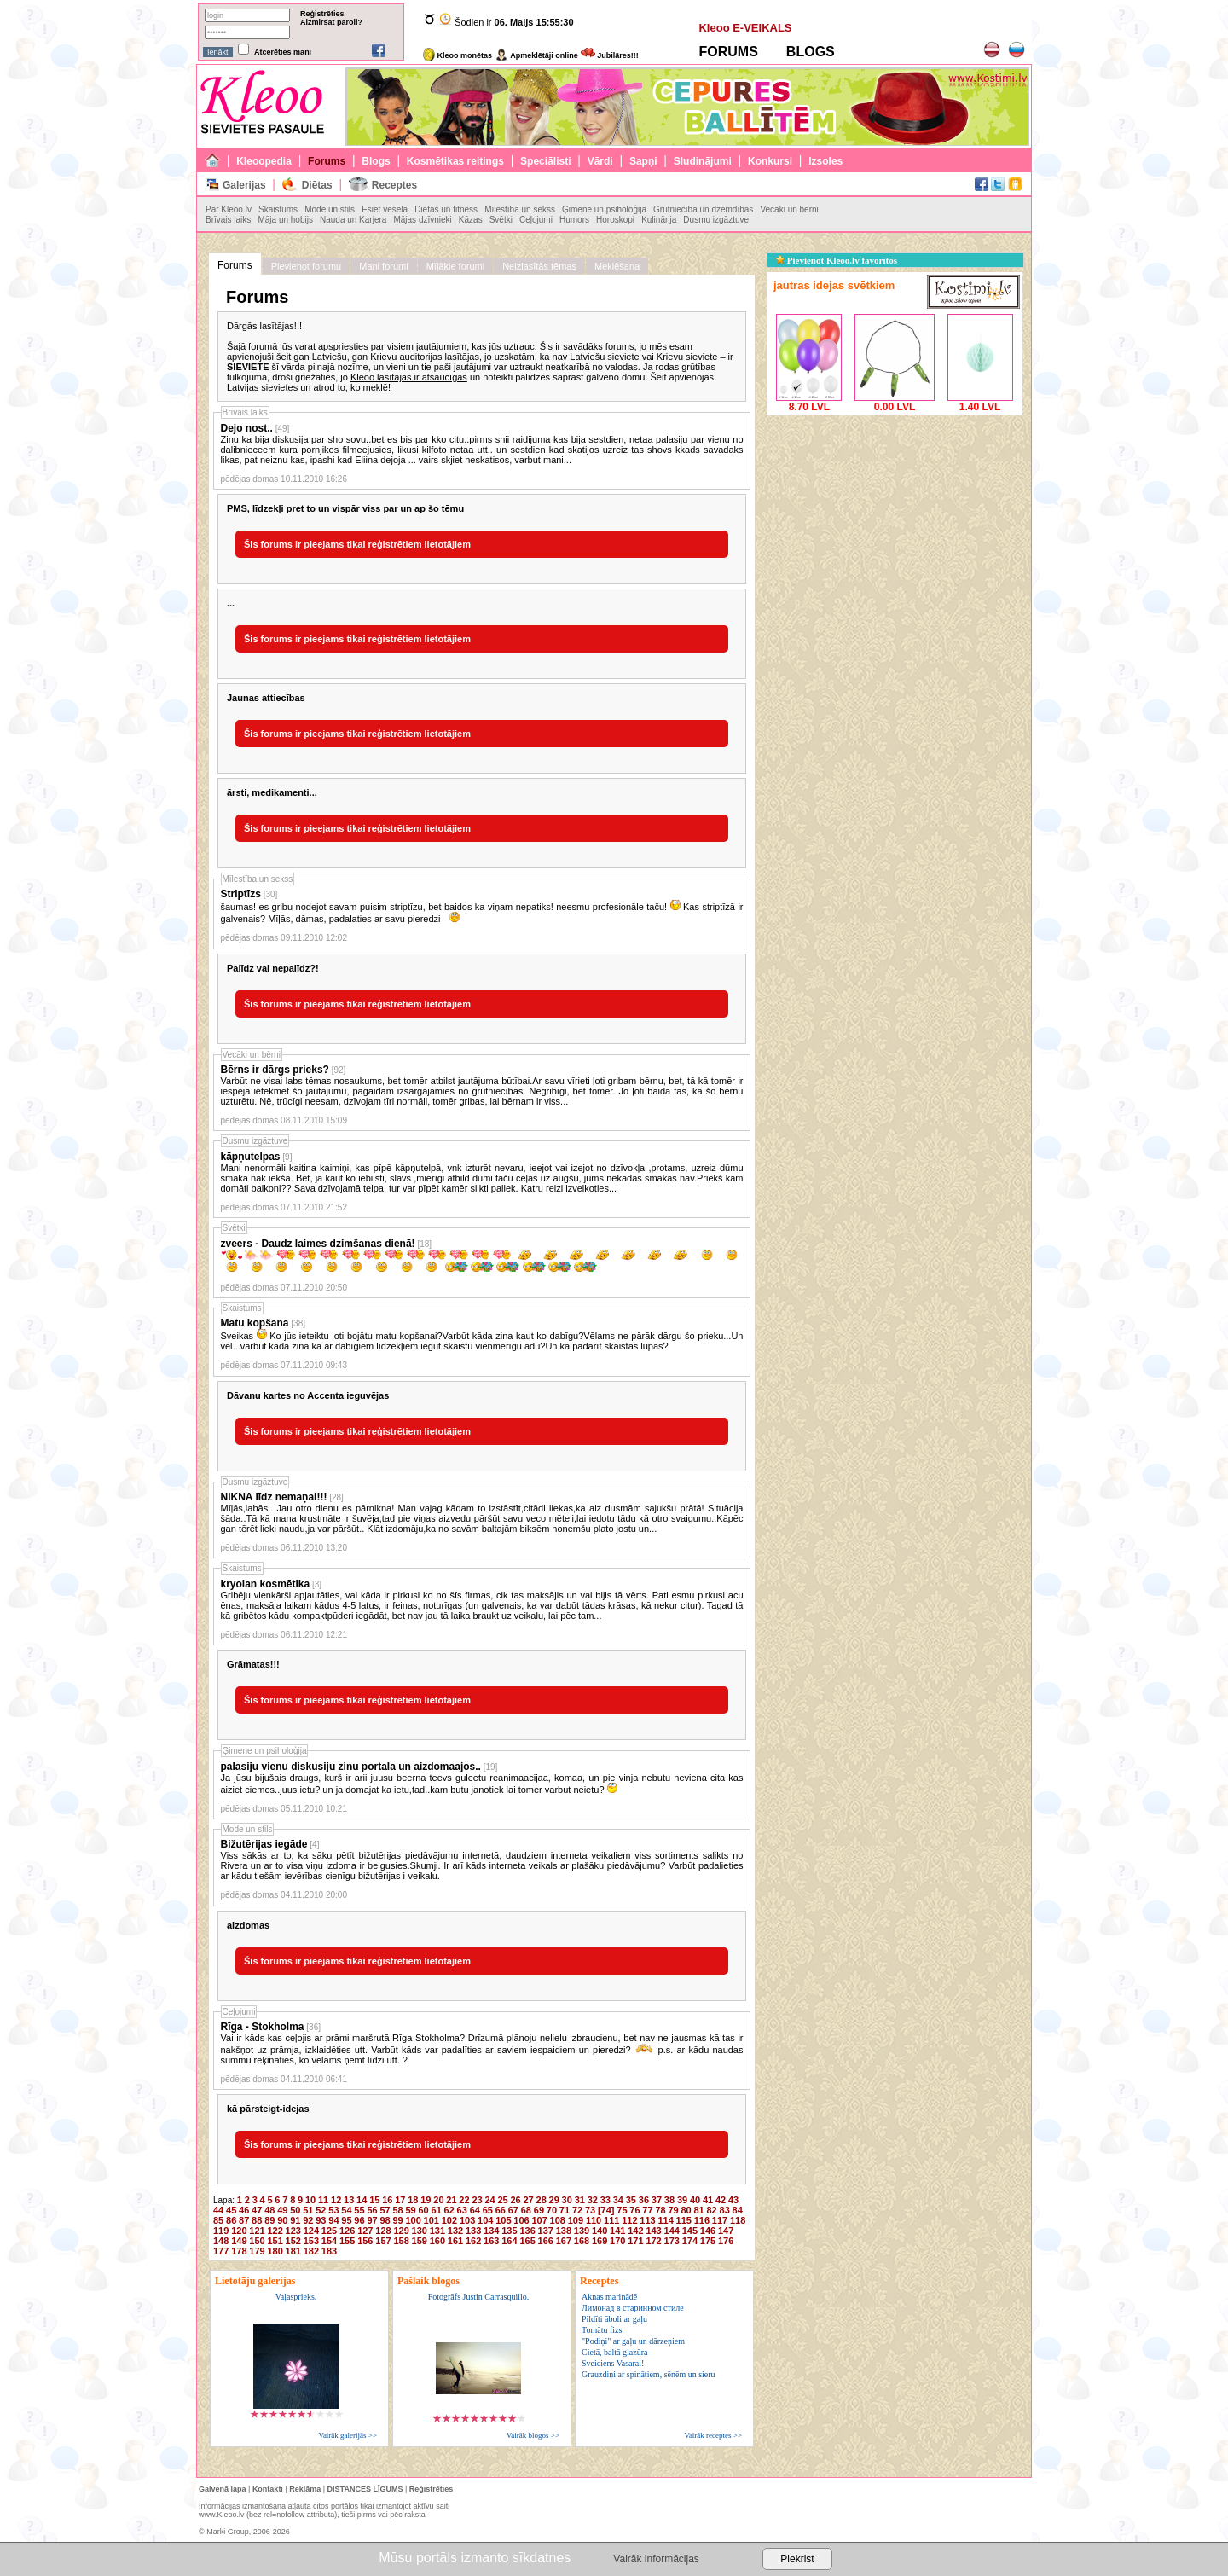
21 (451, 2200)
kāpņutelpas (251, 1157)
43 (733, 2200)
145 (690, 2230)
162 (473, 2241)
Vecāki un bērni (789, 209)
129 (400, 2230)
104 (485, 2220)
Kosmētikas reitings (455, 161)
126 (347, 2230)
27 (529, 2200)
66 (500, 2210)
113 (647, 2220)
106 (521, 2220)
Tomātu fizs (602, 2330)
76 (634, 2210)
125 (329, 2230)
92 (308, 2220)
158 (400, 2241)
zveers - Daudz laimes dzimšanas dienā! (318, 1244)
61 (437, 2210)
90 (282, 2220)
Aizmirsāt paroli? (331, 22)
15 (374, 2200)
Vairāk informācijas (655, 2559)
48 (269, 2210)
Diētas (317, 185)
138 (563, 2230)
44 (218, 2210)
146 (707, 2230)
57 (384, 2210)
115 (684, 2220)
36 (644, 2200)
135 (509, 2230)
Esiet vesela (385, 209)
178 (238, 2251)
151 (274, 2241)
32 (593, 2200)
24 (489, 2200)
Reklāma (305, 2489)
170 (617, 2241)
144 (672, 2230)
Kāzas (471, 219)
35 (631, 2200)
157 (383, 2241)
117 (719, 2220)
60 (424, 2210)
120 (238, 2230)
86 (231, 2220)
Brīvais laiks (228, 219)
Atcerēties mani (282, 52)
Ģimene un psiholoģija (604, 209)
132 (455, 2230)
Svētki (501, 219)
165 (527, 2241)
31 (580, 2200)
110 (593, 2220)
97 (372, 2220)
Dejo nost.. (247, 428)
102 (449, 2220)
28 (541, 2200)
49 (282, 2210)
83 (725, 2210)
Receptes (394, 185)
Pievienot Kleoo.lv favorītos (836, 260)
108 (557, 2220)
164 (509, 2241)
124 (311, 2230)
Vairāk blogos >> (533, 2435)
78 (660, 2210)
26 (515, 2200)
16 (387, 2200)
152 (293, 2241)
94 (333, 2220)
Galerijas (244, 185)
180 (274, 2251)
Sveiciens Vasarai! (613, 2363)
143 (653, 2230)
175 (707, 2241)
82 (712, 2210)
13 (349, 2200)
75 (622, 2210)
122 (274, 2230)
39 (682, 2200)
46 (244, 2210)
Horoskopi (615, 219)
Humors (574, 219)
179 (256, 2251)
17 (400, 2200)
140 (599, 2230)
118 (737, 2220)
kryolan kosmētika (265, 1584)
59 (410, 2210)
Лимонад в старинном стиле (633, 2307)
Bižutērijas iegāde (264, 1844)
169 (599, 2241)
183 (329, 2251)
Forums (326, 161)
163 (491, 2241)
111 (611, 2220)
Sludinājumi (703, 161)
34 (618, 2200)
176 (725, 2241)
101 (431, 2220)
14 (361, 2200)
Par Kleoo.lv (229, 209)
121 (256, 2230)
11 (323, 2200)
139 (581, 2230)
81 (698, 2210)
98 (384, 2220)
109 (575, 2220)
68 (526, 2210)
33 (605, 2200)
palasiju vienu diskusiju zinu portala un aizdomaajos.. (351, 1766)
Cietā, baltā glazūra (614, 2352)
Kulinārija (658, 219)
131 (437, 2230)
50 (295, 2210)
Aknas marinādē (609, 2296)
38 (669, 2200)
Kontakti (267, 2489)
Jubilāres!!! (610, 55)
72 (577, 2210)
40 (695, 2200)
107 (539, 2220)
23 (477, 2200)
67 (513, 2210)
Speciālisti (545, 161)
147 (725, 2230)
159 (419, 2241)
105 (503, 2220)
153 (311, 2241)
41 (708, 2200)
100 (412, 2220)
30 (567, 2200)
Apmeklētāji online (536, 55)
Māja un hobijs (285, 219)
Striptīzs (241, 894)
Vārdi (600, 161)
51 (308, 2210)
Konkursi (770, 161)
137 (545, 2230)
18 (413, 2200)
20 (438, 2200)
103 (467, 2220)
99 (397, 2220)
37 (657, 2200)
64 (475, 2210)
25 (502, 2200)
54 (346, 2210)
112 (629, 2220)
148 (221, 2241)
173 (672, 2241)
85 (218, 2220)
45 (231, 2210)
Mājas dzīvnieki (422, 219)
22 (464, 2200)
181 (293, 2251)
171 (635, 2241)
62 (449, 2210)
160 (437, 2241)
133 (473, 2230)
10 (310, 2200)
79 (673, 2210)
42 (720, 2200)
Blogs (376, 161)
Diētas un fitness (446, 209)
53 (333, 2210)
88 (257, 2220)
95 (346, 2220)
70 (552, 2210)
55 (359, 2210)
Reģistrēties (322, 13)
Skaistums (278, 209)
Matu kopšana (255, 1323)
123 (293, 2230)
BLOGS (810, 51)
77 (647, 2210)
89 (269, 2220)
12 (336, 2200)
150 (256, 2241)
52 (321, 2210)
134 (491, 2230)
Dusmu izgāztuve (716, 219)
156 (365, 2241)
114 (665, 2220)
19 (425, 2200)
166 (545, 2241)
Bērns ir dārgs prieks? (275, 1070)
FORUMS (727, 51)
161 (455, 2241)
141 (617, 2230)
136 (527, 2230)
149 (238, 2241)
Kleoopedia (264, 161)
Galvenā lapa (222, 2489)
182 (311, 2251)
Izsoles (825, 161)
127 (365, 2230)
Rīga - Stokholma (262, 2027)
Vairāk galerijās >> (347, 2435)
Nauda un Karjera (353, 219)
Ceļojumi (536, 219)
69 (539, 2210)
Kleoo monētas (457, 55)
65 (488, 2210)
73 (590, 2210)
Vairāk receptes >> (713, 2435)
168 (581, 2241)
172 (653, 2241)
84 (738, 2210)
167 (563, 2241)
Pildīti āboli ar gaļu (614, 2319)
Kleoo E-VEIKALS (744, 27)
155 (347, 2241)
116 (702, 2220)
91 (295, 2220)
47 (257, 2210)
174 (690, 2241)
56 (372, 2210)
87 (244, 2220)
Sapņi (643, 161)
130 (419, 2230)
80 (686, 2210)
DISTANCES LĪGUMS (365, 2489)
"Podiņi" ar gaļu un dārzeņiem (633, 2341)
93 (321, 2220)
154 (329, 2241)
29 (554, 2200)
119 (221, 2230)
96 (359, 2220)
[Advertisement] (894, 526)
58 (397, 2210)
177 (221, 2251)
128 (383, 2230)
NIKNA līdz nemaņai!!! (274, 1497)
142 (635, 2230)
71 (564, 2210)
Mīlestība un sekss (519, 209)
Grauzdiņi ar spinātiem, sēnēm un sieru (648, 2374)
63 (462, 2210)
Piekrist (797, 2559)
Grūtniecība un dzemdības (703, 209)
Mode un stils (329, 209)
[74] (606, 2210)
